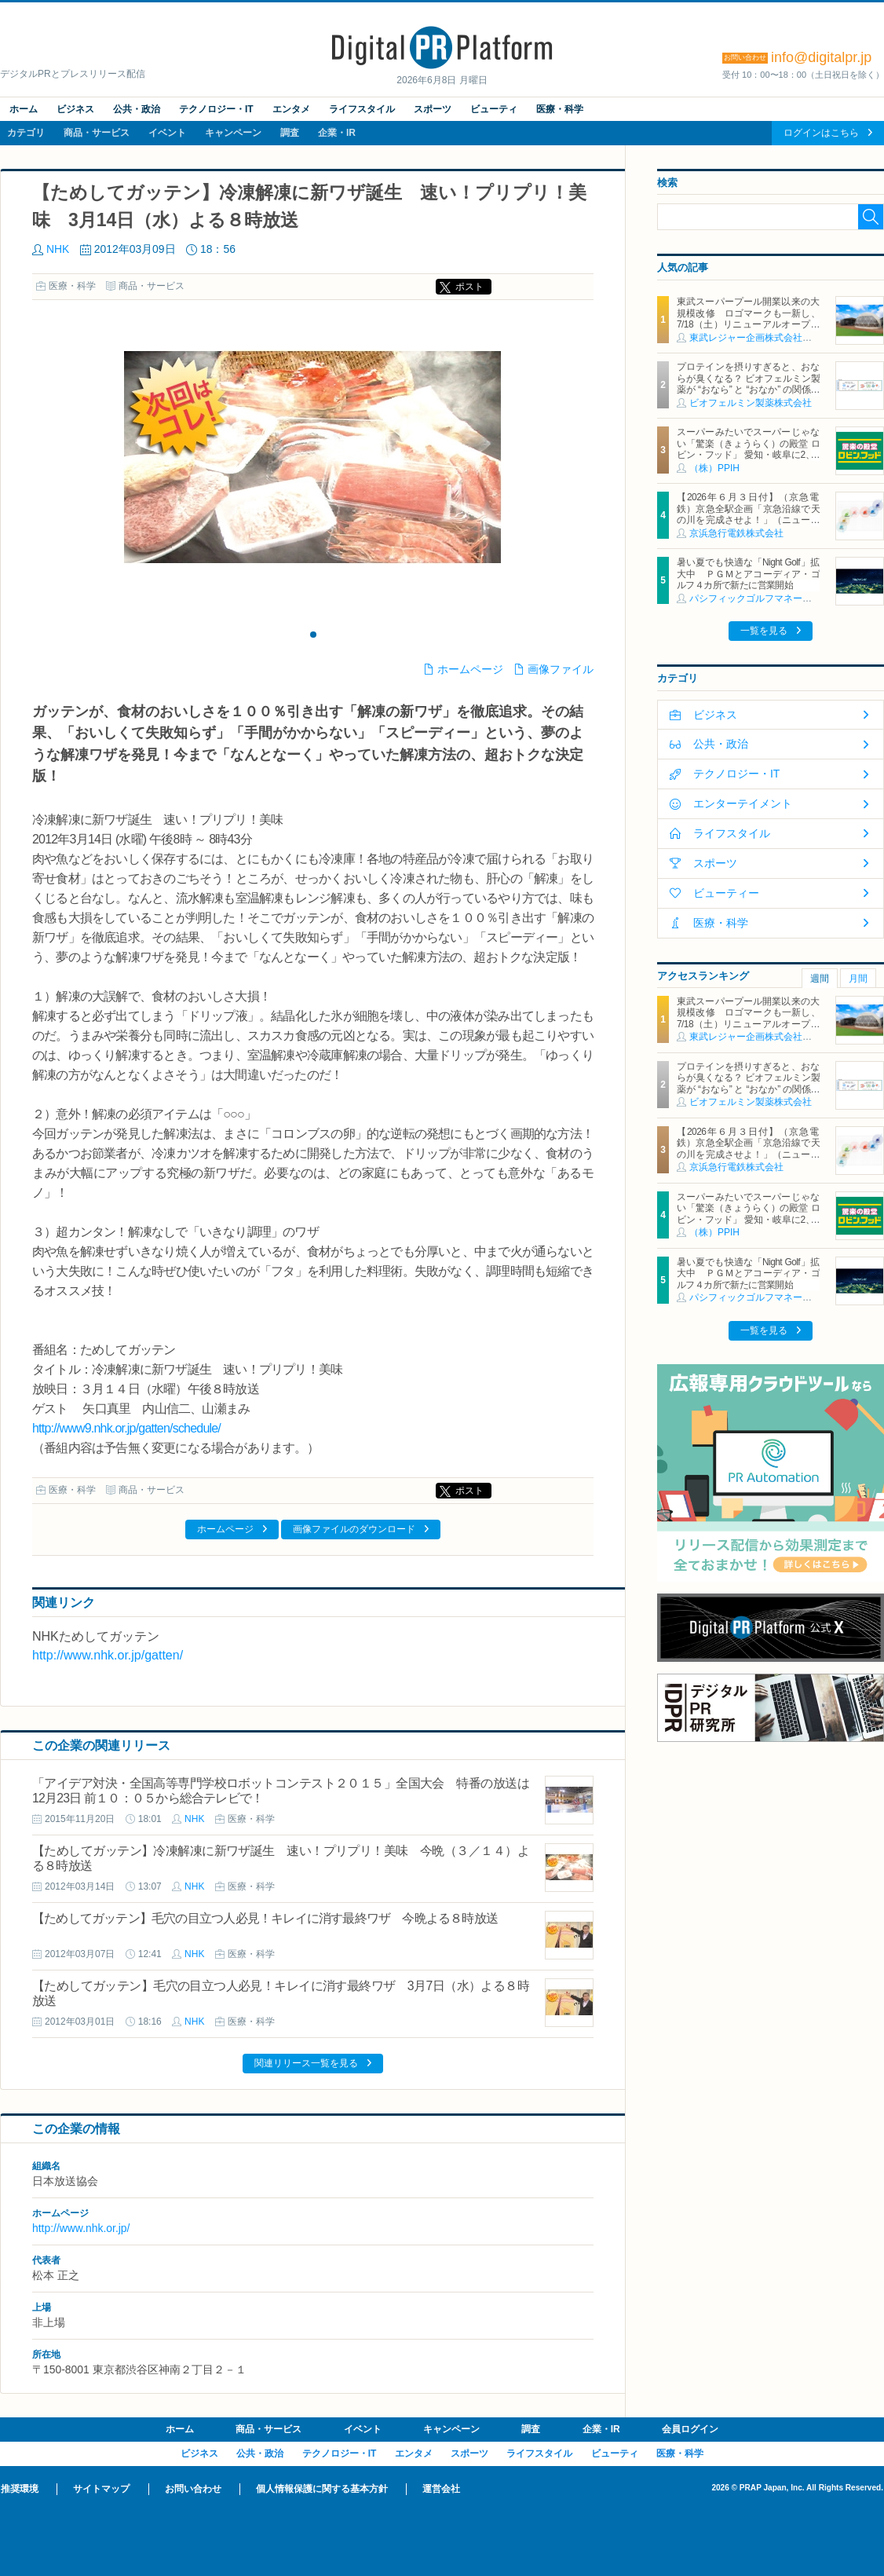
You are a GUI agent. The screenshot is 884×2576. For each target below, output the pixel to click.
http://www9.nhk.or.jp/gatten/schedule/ (126, 1428)
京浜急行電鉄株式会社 (736, 533)
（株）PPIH (714, 468)
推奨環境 (19, 2488)
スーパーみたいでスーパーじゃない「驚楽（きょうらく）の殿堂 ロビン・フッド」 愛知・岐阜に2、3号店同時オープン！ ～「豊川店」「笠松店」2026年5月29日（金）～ (748, 454)
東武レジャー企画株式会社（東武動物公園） (783, 337)
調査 (289, 132)
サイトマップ (101, 2488)
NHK (57, 249)
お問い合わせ (193, 2488)
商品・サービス (97, 132)
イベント (167, 132)
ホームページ (470, 669)
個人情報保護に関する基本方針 (322, 2488)
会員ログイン (690, 2429)
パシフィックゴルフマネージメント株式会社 (783, 598)
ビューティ (493, 109)
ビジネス (75, 109)
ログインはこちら (821, 132)
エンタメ (291, 109)
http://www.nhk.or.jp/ (81, 2228)
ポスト (469, 286)
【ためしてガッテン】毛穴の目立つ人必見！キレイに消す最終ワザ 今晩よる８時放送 (265, 1918)
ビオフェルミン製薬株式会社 (750, 402)
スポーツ (432, 109)
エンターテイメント (742, 803)
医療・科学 (559, 109)
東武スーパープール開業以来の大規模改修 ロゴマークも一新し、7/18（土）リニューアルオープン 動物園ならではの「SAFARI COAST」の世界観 (748, 324)
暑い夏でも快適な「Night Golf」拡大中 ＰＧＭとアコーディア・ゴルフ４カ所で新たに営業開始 (748, 574)
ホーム (23, 109)
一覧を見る (763, 630)
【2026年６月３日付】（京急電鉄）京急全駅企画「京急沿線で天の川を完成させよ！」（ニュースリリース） (748, 514)
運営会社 (441, 2488)
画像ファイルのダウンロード (354, 1529)
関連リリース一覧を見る (306, 2063)
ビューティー (726, 893)
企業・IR (337, 132)
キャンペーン (233, 132)
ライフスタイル (362, 109)
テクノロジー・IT (216, 109)
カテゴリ (26, 132)
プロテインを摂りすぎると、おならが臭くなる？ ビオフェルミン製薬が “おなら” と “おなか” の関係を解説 (748, 383)
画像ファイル (561, 669)
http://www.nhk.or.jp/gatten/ (107, 1655)
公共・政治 (136, 109)
